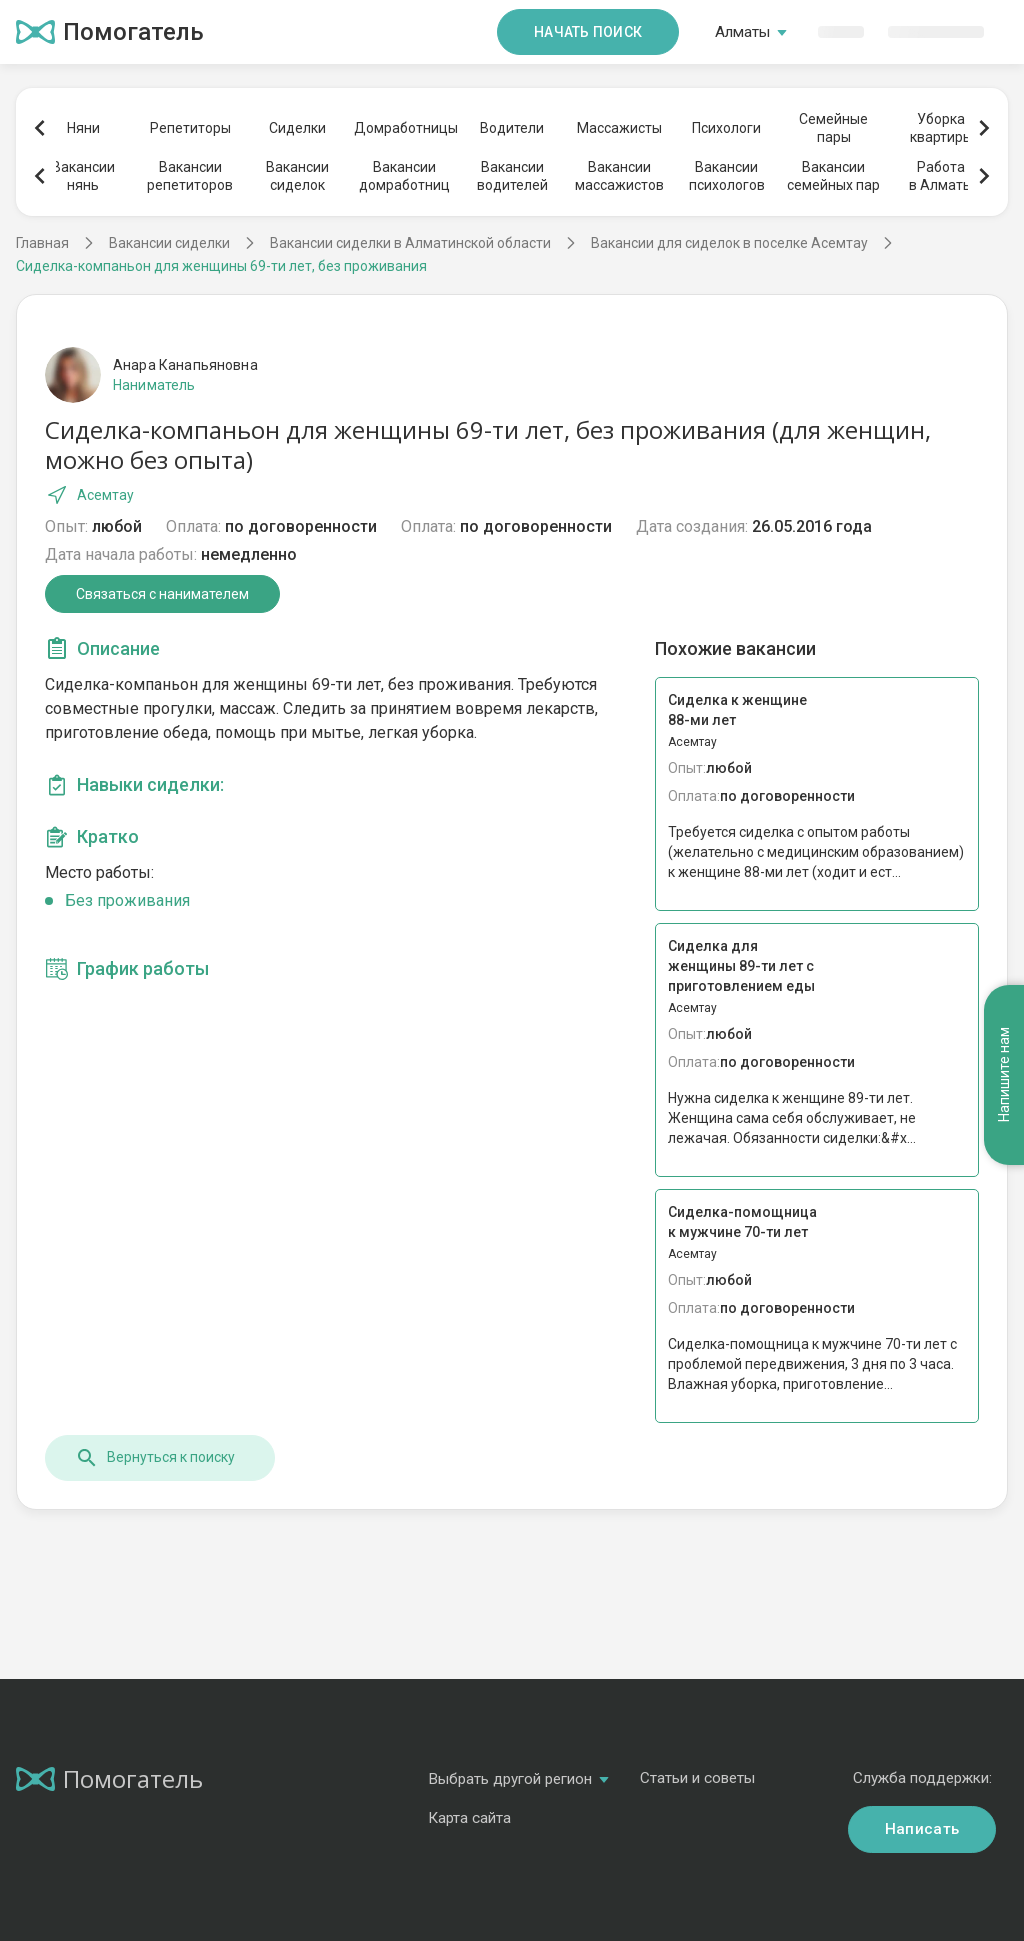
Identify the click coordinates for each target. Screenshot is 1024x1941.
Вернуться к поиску (155, 1458)
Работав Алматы (941, 176)
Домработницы (405, 128)
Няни (83, 128)
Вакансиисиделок (297, 176)
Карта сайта (469, 1818)
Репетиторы (190, 128)
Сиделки (297, 128)
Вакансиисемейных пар (833, 176)
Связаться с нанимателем (162, 594)
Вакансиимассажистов (619, 176)
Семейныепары (833, 128)
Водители (512, 128)
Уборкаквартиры (941, 128)
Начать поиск (588, 32)
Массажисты (619, 128)
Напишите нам (1004, 1074)
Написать (922, 1829)
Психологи (726, 128)
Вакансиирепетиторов (190, 176)
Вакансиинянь (83, 176)
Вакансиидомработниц (404, 176)
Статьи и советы (697, 1778)
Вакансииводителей (512, 176)
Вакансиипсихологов (727, 176)
